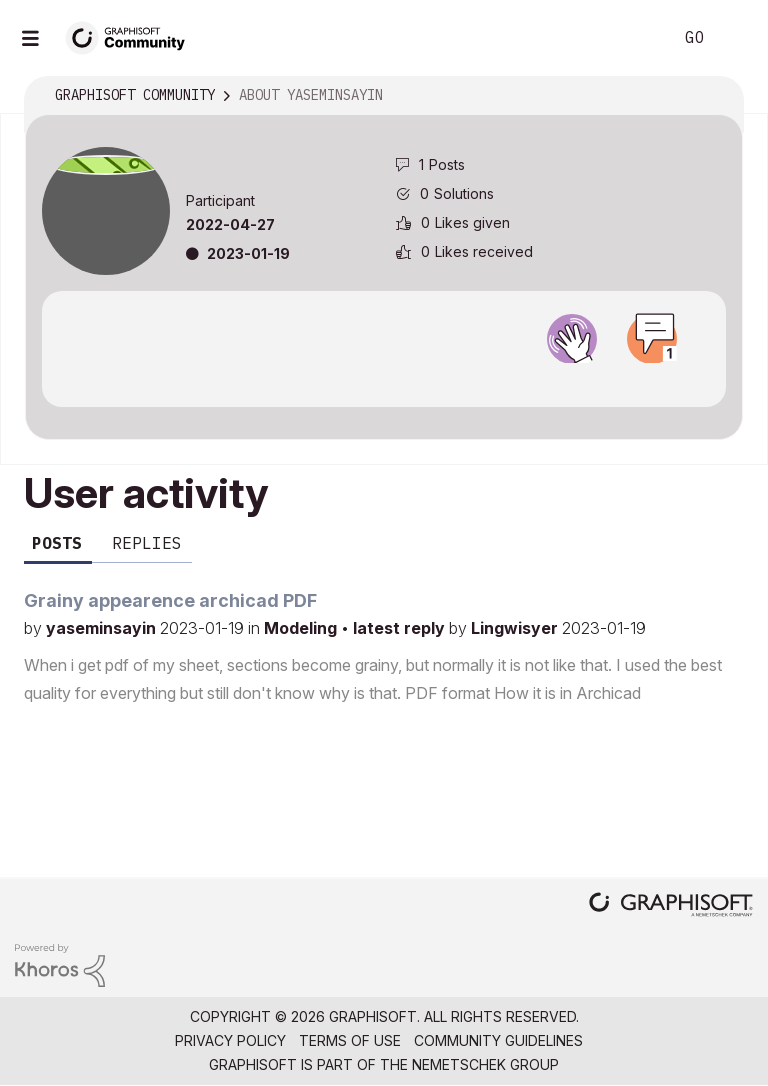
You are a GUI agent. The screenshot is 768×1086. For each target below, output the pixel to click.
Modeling (302, 628)
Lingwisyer (516, 628)
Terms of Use (350, 1040)
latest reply (401, 628)
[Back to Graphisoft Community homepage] (132, 36)
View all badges (384, 381)
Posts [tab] (57, 543)
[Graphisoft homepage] (671, 906)
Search (635, 38)
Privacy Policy (230, 1040)
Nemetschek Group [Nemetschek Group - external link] (485, 1064)
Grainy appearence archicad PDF (170, 600)
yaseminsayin (103, 628)
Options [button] (715, 96)
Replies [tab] (147, 543)
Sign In (736, 38)
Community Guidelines (498, 1040)
